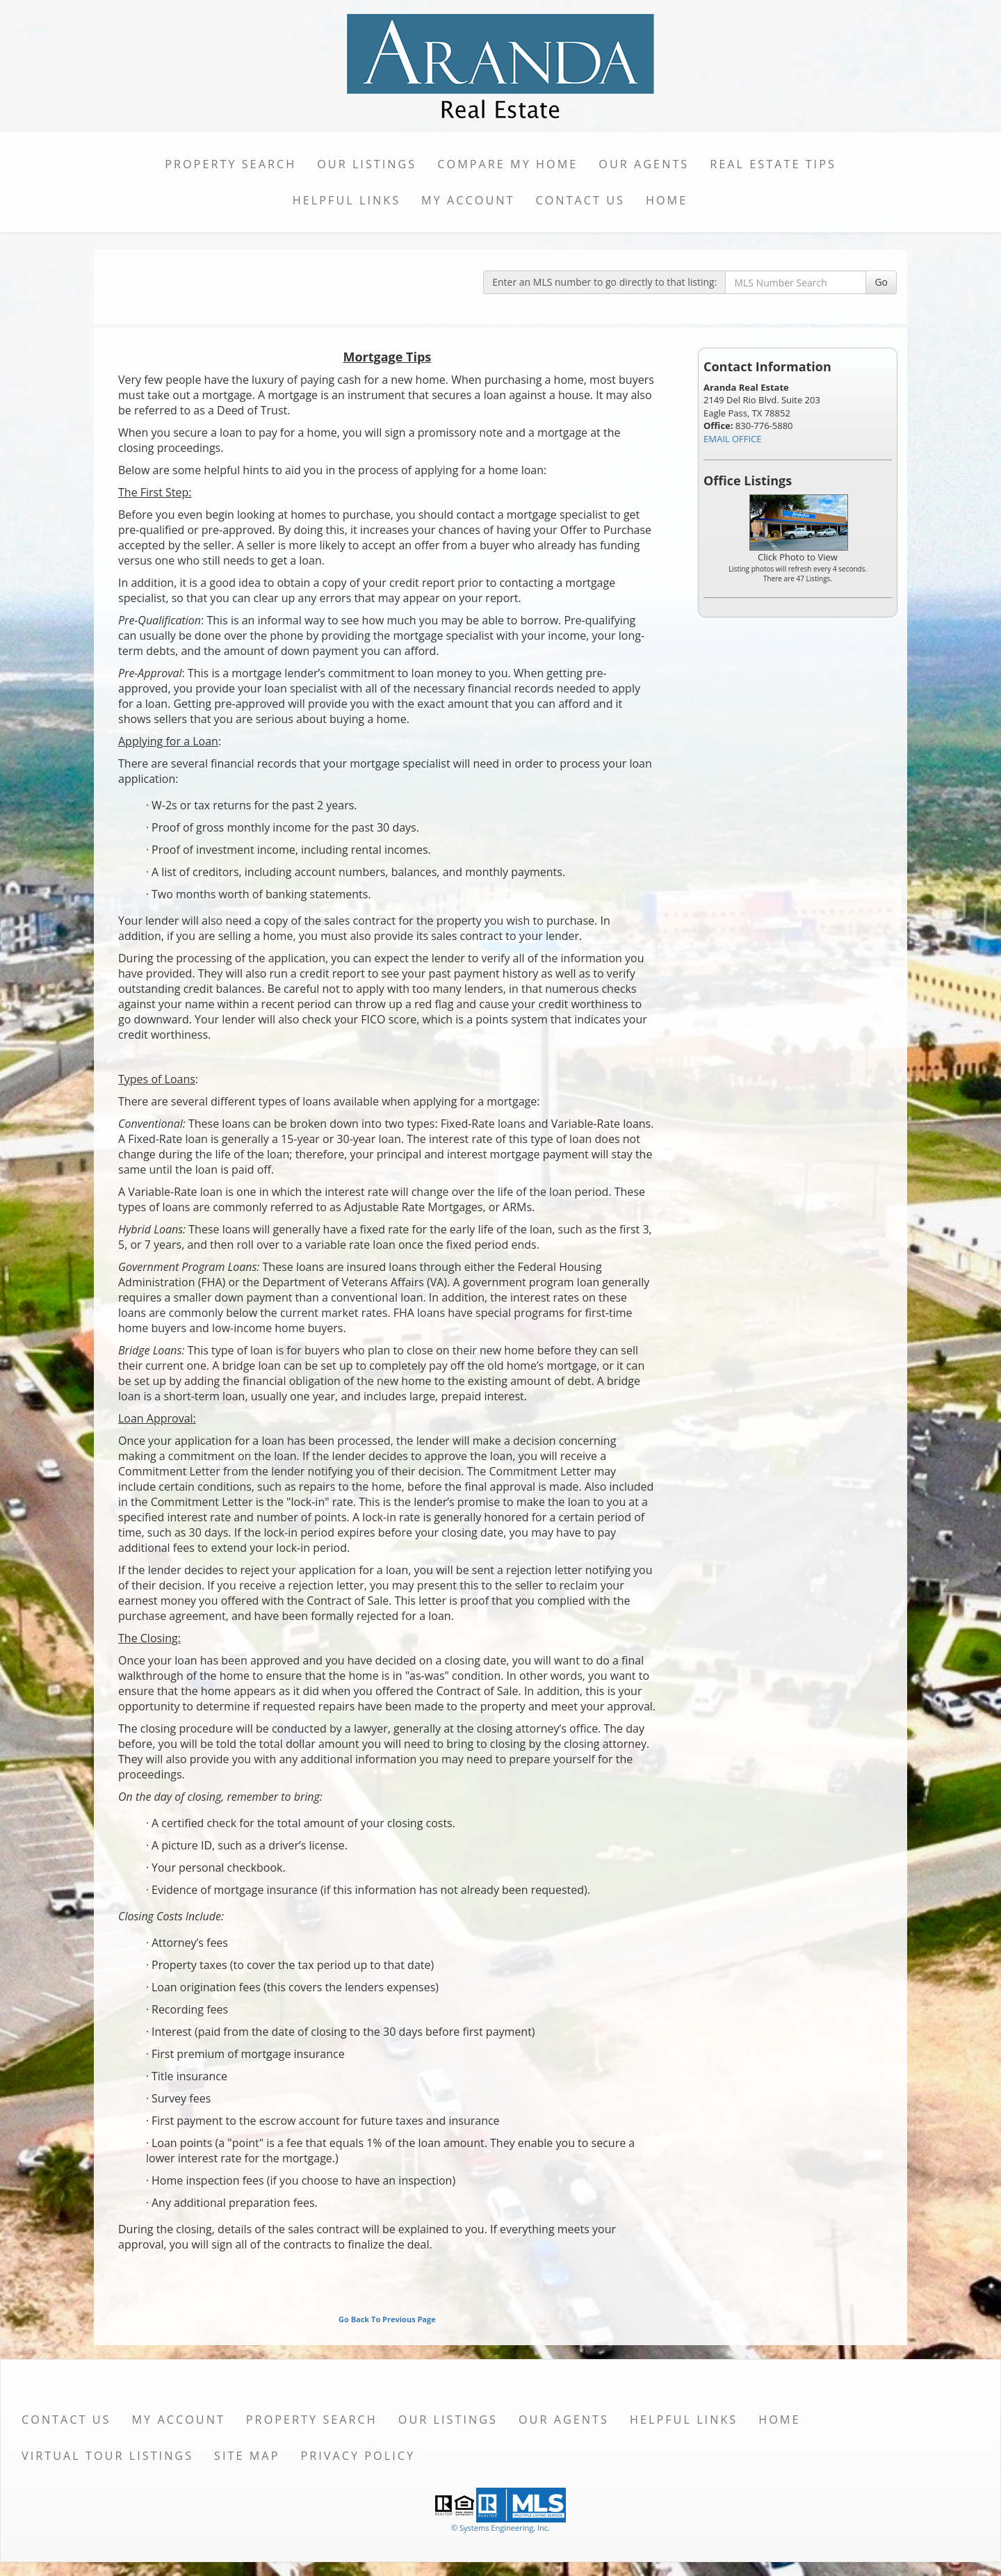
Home (666, 200)
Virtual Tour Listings (107, 2455)
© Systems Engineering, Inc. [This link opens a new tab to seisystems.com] (500, 2527)
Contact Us (580, 200)
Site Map (246, 2455)
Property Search (230, 164)
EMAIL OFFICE (732, 438)
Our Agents (644, 164)
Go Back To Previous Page (387, 2319)
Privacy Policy (357, 2455)
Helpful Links (346, 200)
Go (881, 282)
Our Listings (366, 164)
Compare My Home (507, 164)
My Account (467, 200)
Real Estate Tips (773, 164)
